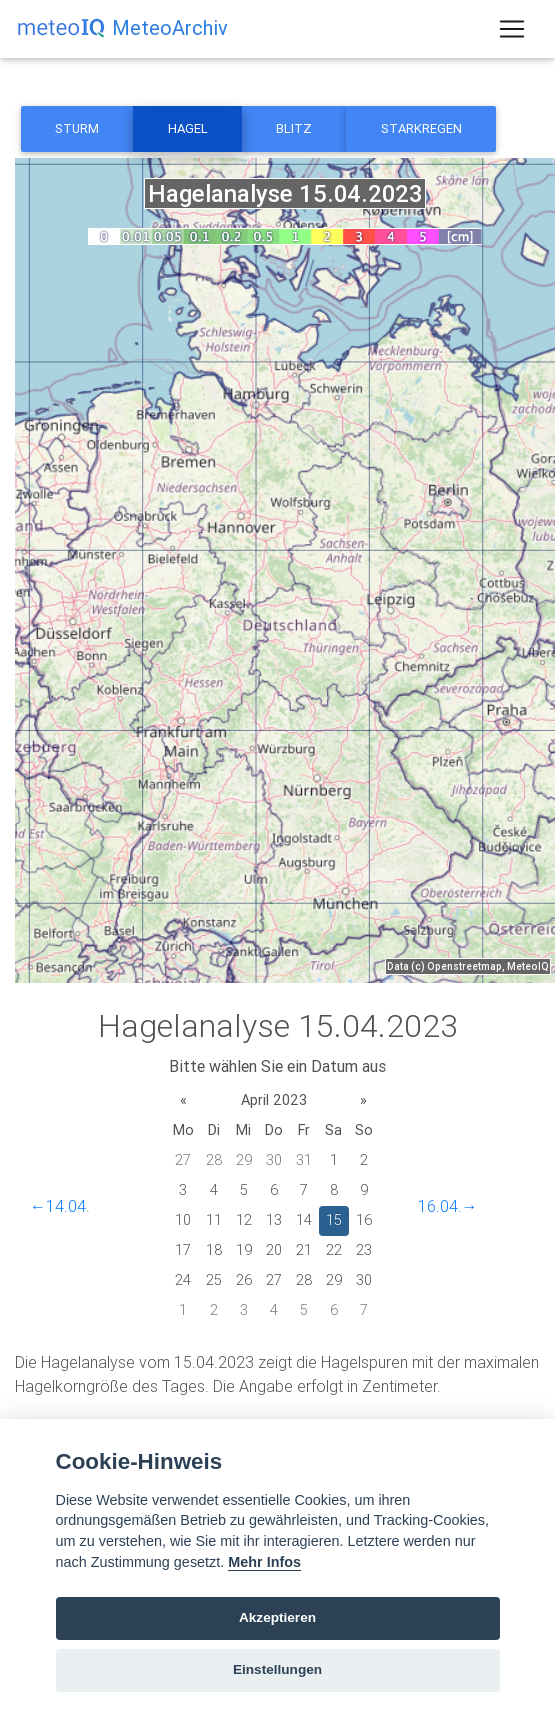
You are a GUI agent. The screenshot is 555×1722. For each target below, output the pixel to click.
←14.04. (60, 1206)
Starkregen (421, 128)
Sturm (77, 128)
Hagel (188, 128)
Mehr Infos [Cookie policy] (264, 1562)
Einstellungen (277, 1669)
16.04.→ (448, 1206)
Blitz (294, 128)
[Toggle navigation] (512, 29)
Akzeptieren (277, 1617)
